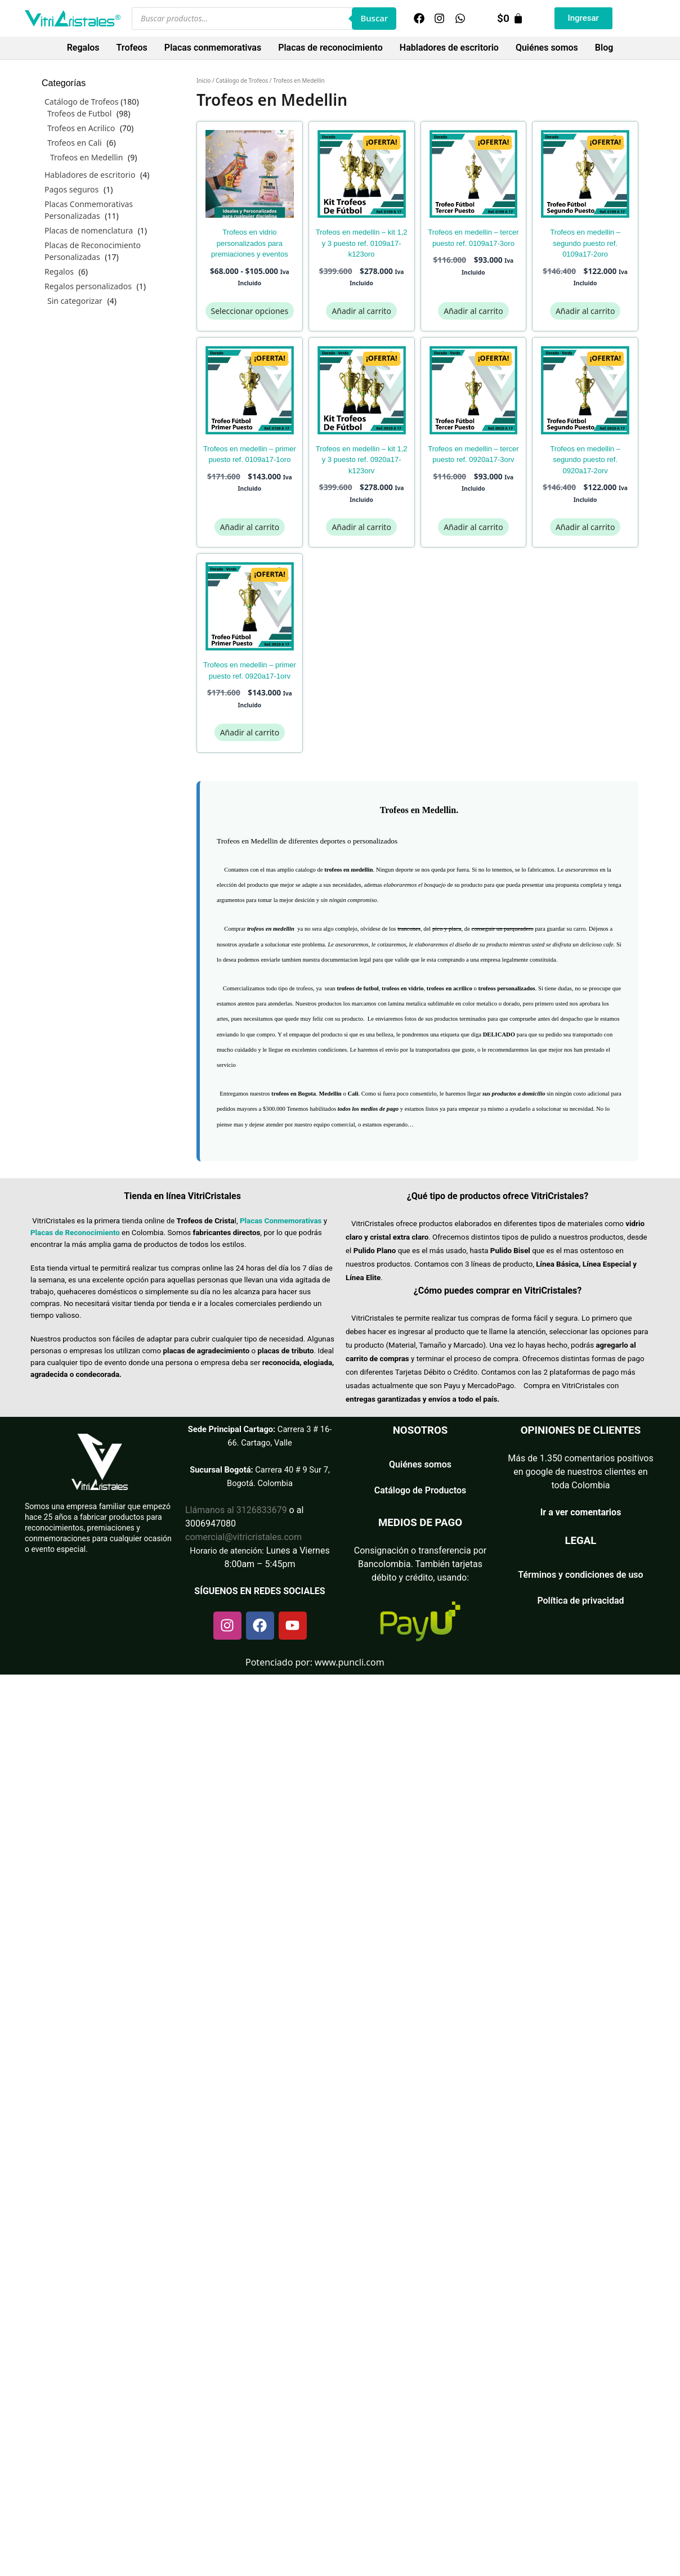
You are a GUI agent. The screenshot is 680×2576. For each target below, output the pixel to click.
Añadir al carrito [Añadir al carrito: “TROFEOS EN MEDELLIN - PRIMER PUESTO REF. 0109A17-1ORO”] (249, 527)
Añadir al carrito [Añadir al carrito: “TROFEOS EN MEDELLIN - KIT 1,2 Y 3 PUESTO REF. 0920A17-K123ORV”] (361, 527)
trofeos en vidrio (402, 988)
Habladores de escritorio (449, 47)
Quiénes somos (547, 47)
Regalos (83, 47)
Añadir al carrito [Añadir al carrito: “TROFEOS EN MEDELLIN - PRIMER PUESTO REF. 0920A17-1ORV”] (249, 732)
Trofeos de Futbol (79, 113)
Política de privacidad (580, 1600)
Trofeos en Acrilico (81, 128)
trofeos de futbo (357, 988)
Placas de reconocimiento (330, 47)
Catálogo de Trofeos (242, 80)
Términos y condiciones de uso (580, 1574)
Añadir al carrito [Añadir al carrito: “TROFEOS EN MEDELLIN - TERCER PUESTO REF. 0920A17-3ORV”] (473, 527)
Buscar (374, 18)
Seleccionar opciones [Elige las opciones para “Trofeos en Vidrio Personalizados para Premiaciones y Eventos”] (250, 311)
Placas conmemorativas (212, 47)
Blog (604, 47)
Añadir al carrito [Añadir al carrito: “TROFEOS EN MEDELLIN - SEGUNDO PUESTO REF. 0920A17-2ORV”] (585, 527)
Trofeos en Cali (74, 142)
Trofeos (132, 47)
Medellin (330, 1093)
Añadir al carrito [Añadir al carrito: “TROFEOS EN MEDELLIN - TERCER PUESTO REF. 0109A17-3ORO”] (473, 311)
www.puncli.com (349, 1662)
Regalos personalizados (88, 286)
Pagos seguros (71, 189)
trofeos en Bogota (293, 1093)
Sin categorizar (74, 300)
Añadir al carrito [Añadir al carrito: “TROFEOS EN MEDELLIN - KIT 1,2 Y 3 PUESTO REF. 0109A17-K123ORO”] (361, 311)
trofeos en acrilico (449, 988)
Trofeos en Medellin (86, 157)
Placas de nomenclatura (88, 230)
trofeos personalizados (506, 988)
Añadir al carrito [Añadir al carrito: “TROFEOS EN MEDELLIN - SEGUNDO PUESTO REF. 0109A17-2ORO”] (585, 311)
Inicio (203, 80)
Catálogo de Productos (420, 1490)
